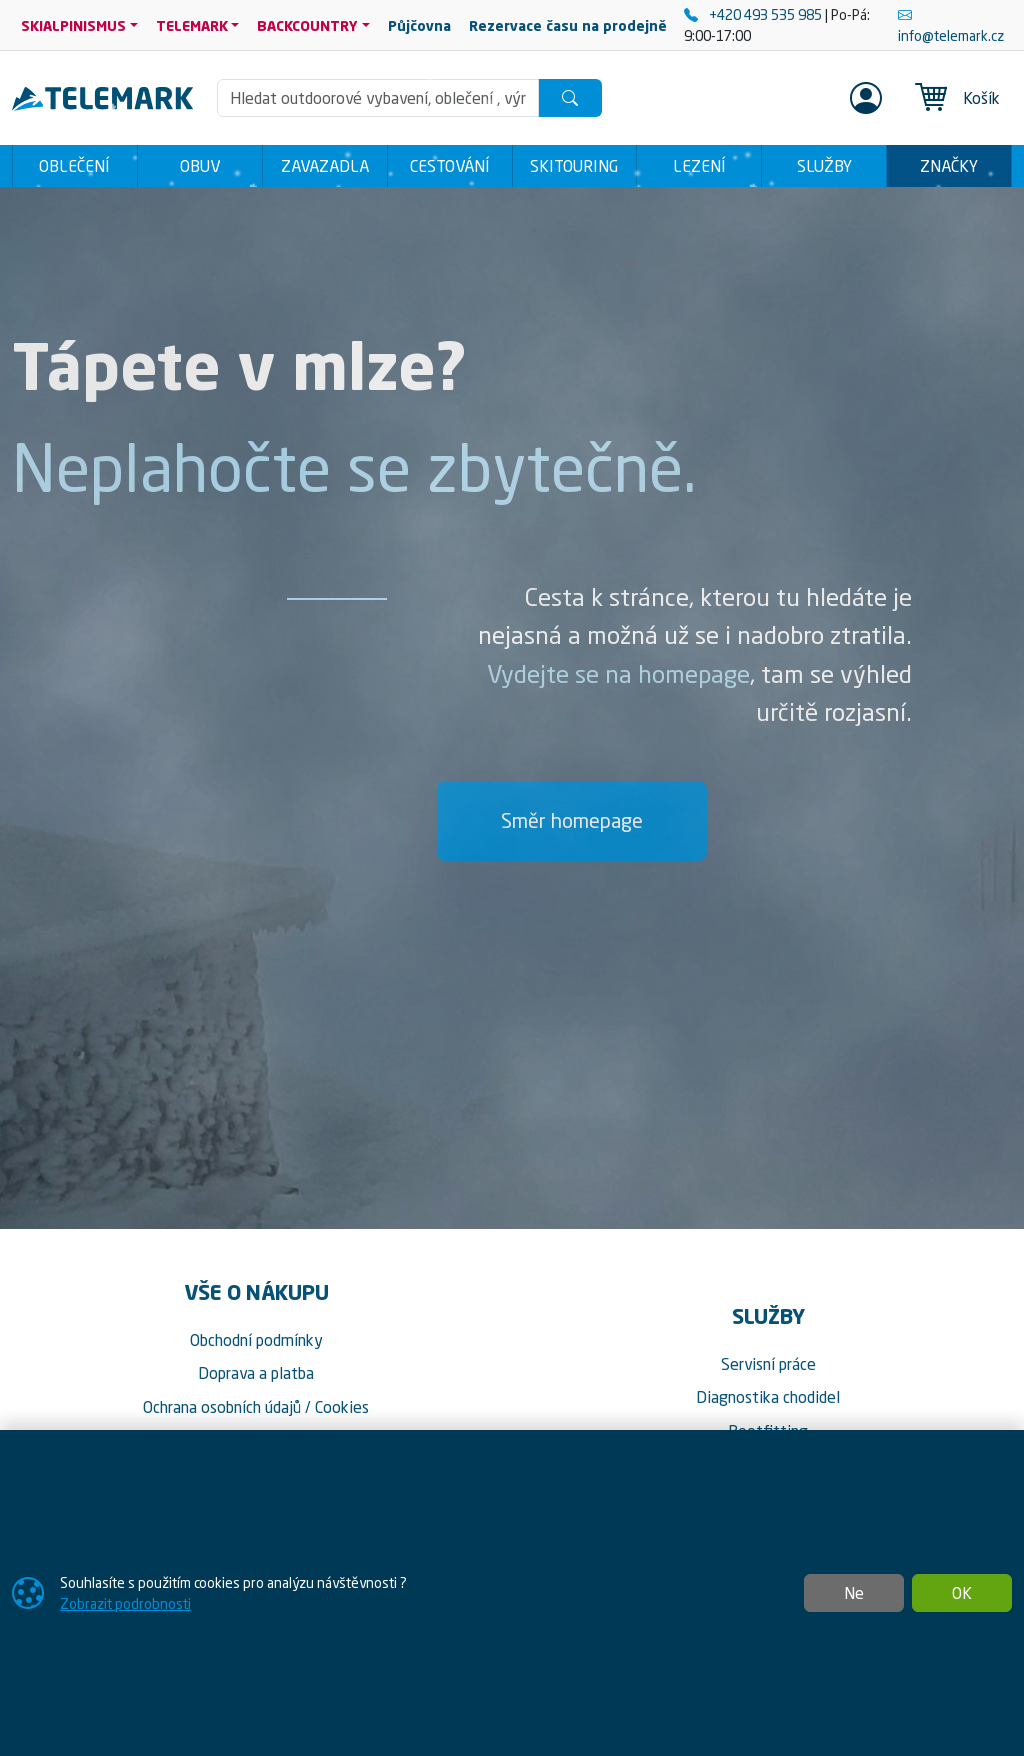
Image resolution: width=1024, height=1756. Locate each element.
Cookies (342, 1407)
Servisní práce (768, 1364)
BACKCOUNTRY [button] (307, 25)
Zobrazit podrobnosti (125, 1603)
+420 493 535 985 (754, 14)
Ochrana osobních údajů (222, 1407)
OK (962, 1593)
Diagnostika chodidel (768, 1397)
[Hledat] (570, 98)
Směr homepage (572, 820)
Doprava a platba (256, 1373)
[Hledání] (378, 98)
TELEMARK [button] (192, 25)
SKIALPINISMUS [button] (73, 25)
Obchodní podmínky (256, 1340)
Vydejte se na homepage (618, 674)
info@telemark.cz (951, 25)
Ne (854, 1593)
